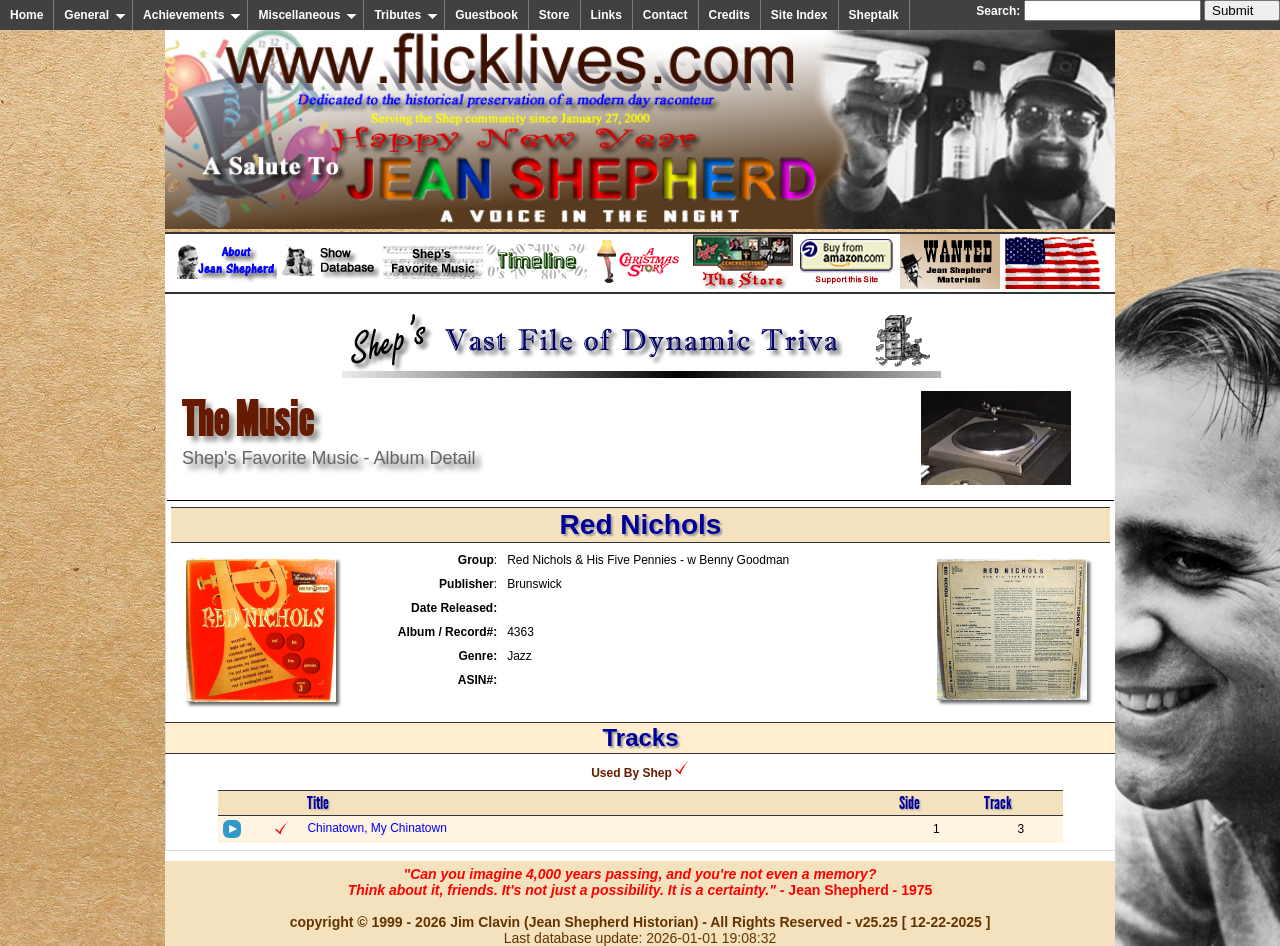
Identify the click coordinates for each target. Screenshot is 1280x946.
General (95, 15)
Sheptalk (874, 15)
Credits (729, 15)
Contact (665, 15)
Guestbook (486, 15)
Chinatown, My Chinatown (376, 828)
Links (606, 15)
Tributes (406, 15)
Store (554, 15)
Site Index (799, 15)
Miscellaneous (307, 15)
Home (26, 15)
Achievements (192, 15)
